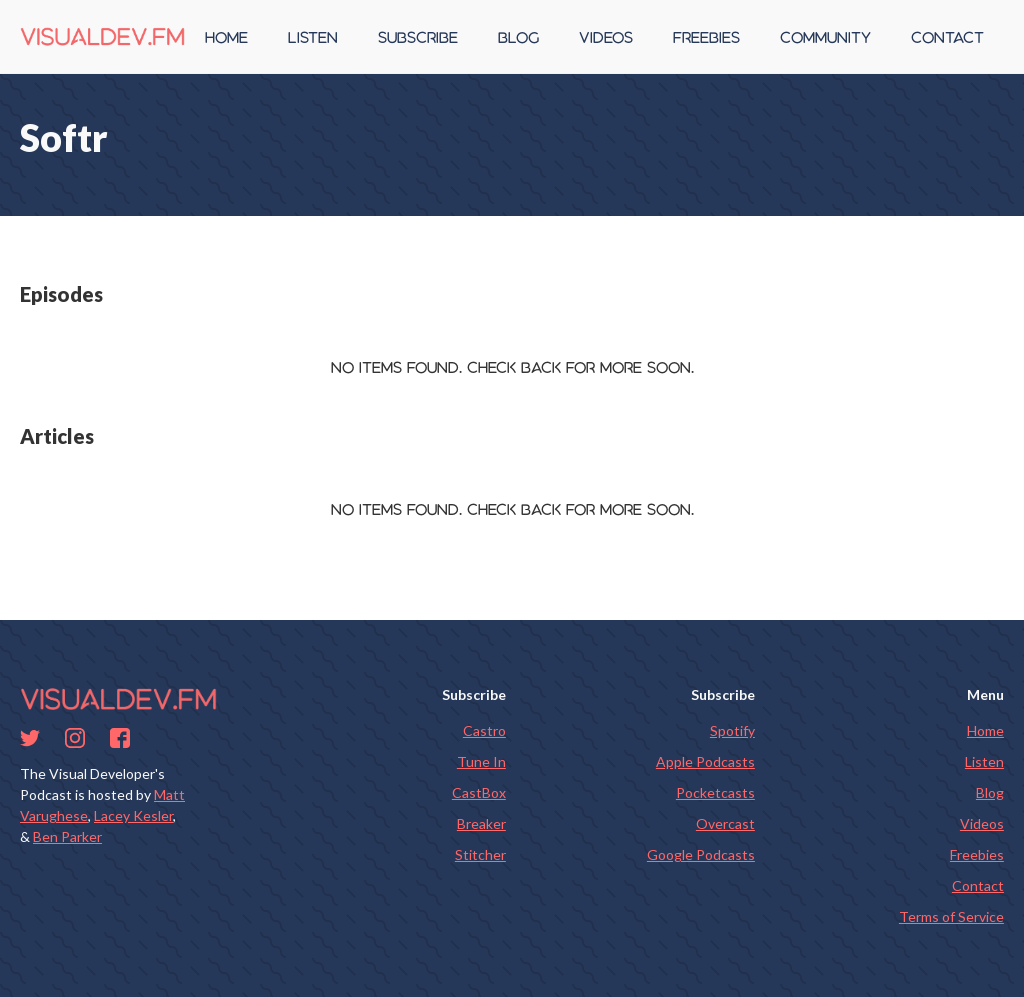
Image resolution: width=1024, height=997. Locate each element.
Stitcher (480, 854)
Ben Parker (67, 836)
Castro (484, 730)
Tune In (481, 761)
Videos (982, 823)
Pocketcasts (715, 792)
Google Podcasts (701, 854)
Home (985, 730)
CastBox (479, 792)
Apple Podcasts (705, 761)
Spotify (732, 730)
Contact (978, 885)
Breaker (481, 823)
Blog (990, 792)
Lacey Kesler (133, 815)
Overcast (725, 823)
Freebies (977, 854)
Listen (984, 761)
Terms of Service (951, 916)
